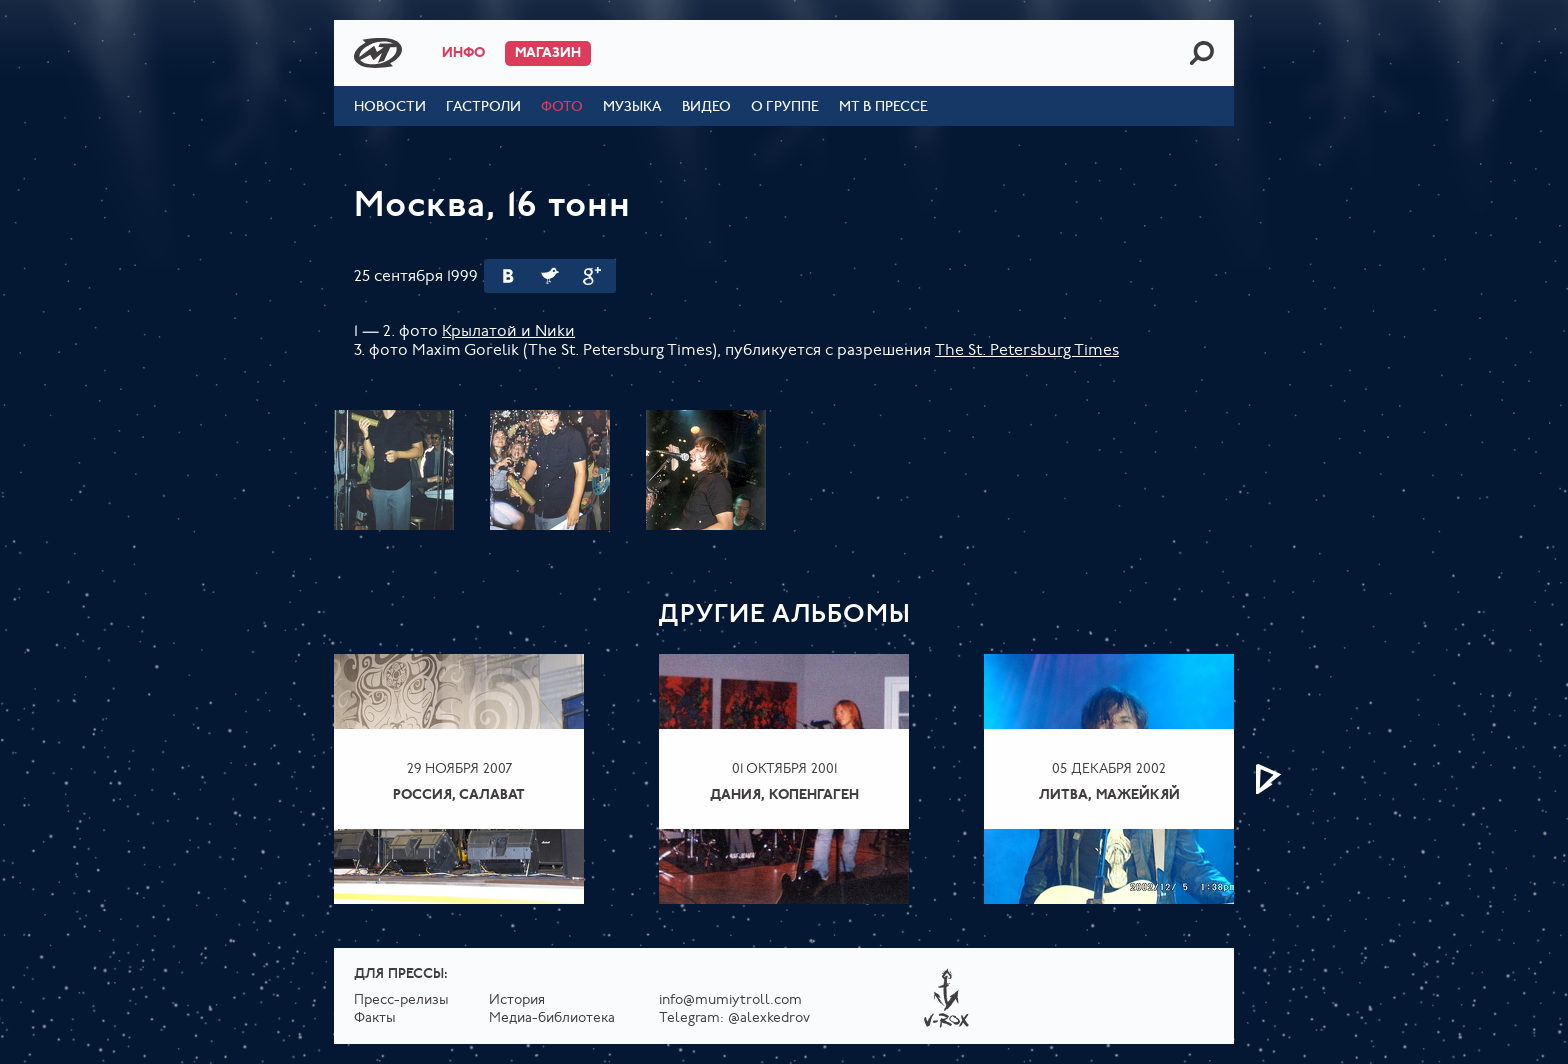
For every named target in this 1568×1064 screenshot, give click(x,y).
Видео (706, 107)
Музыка (632, 107)
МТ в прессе (883, 107)
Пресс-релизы (401, 1000)
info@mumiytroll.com (730, 1000)
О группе (785, 107)
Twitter (550, 276)
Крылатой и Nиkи (508, 332)
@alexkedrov (769, 1018)
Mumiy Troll (378, 53)
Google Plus (592, 276)
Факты (375, 1018)
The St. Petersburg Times (1027, 351)
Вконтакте (508, 276)
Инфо (463, 53)
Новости (390, 107)
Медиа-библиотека (552, 1018)
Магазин (548, 53)
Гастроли (483, 107)
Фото (562, 107)
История (517, 1000)
